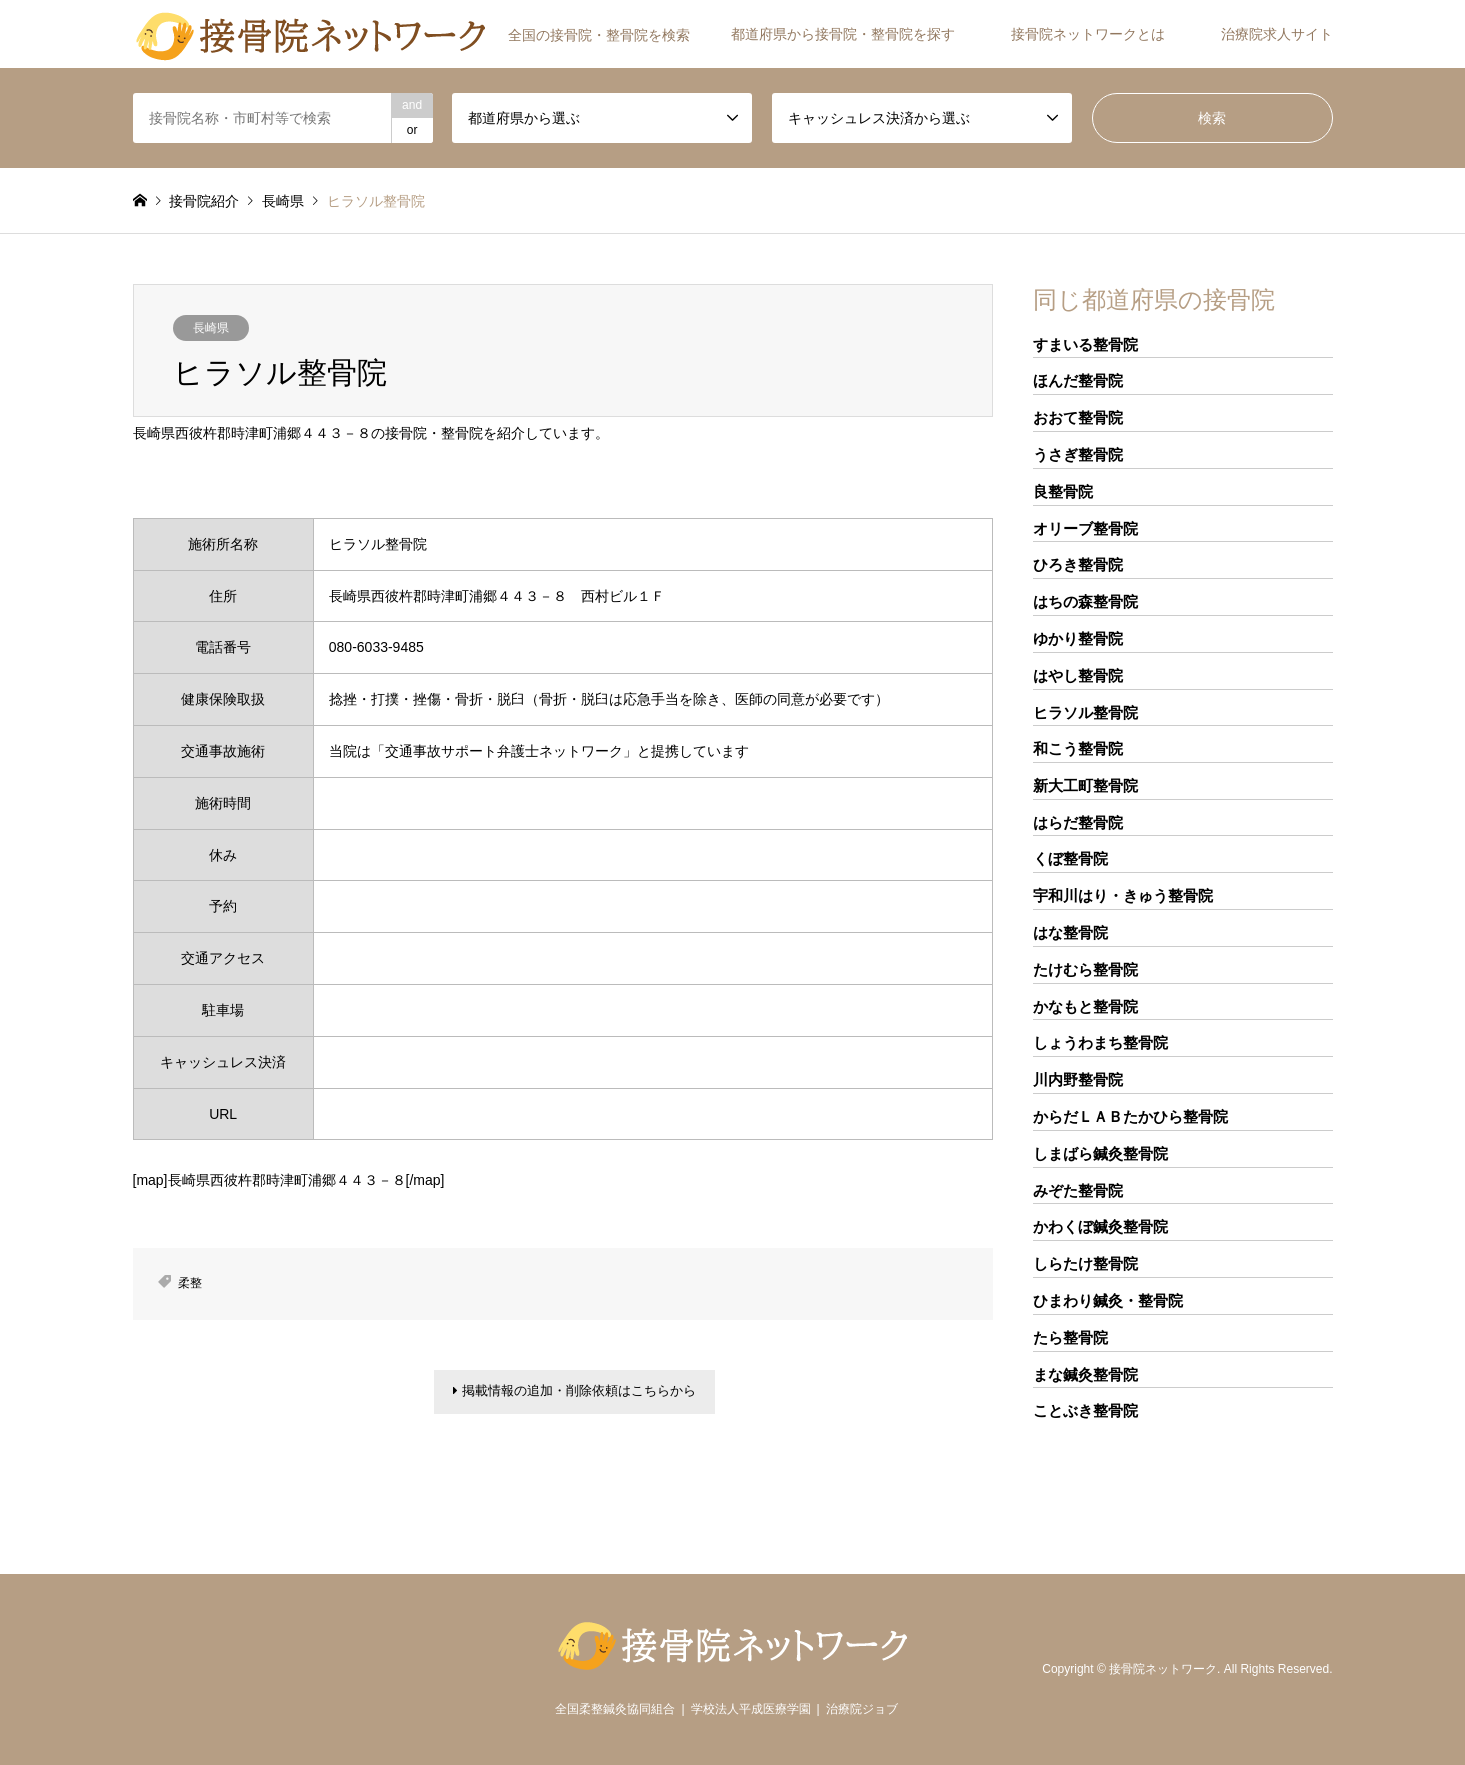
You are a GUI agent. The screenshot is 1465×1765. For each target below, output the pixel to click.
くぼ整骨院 (1070, 858)
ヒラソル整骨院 (1085, 712)
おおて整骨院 (1078, 417)
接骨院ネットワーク (1163, 1669)
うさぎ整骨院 (1078, 454)
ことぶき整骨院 (1085, 1410)
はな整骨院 (1070, 932)
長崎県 (211, 328)
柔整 (190, 1283)
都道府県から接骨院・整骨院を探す (843, 34)
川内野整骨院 (1078, 1079)
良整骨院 (1063, 491)
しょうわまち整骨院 (1100, 1042)
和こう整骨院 (1078, 748)
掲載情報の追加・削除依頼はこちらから (574, 1394)
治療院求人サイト (1277, 34)
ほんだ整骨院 (1078, 380)
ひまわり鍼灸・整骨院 (1108, 1300)
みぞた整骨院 (1078, 1190)
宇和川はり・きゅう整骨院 (1123, 895)
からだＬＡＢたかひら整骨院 (1130, 1116)
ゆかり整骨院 (1078, 638)
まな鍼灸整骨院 (1085, 1374)
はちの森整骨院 (1085, 601)
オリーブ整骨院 (1085, 528)
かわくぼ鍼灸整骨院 (1100, 1226)
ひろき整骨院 (1078, 564)
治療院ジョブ (862, 1709)
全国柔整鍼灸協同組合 (615, 1709)
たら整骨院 (1070, 1337)
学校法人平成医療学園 (751, 1709)
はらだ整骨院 (1078, 822)
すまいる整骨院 (1085, 344)
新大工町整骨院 (1085, 785)
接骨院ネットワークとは (1088, 34)
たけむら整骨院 (1085, 969)
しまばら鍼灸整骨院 (1100, 1153)
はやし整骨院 (1078, 675)
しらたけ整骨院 (1085, 1263)
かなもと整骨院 (1085, 1006)
